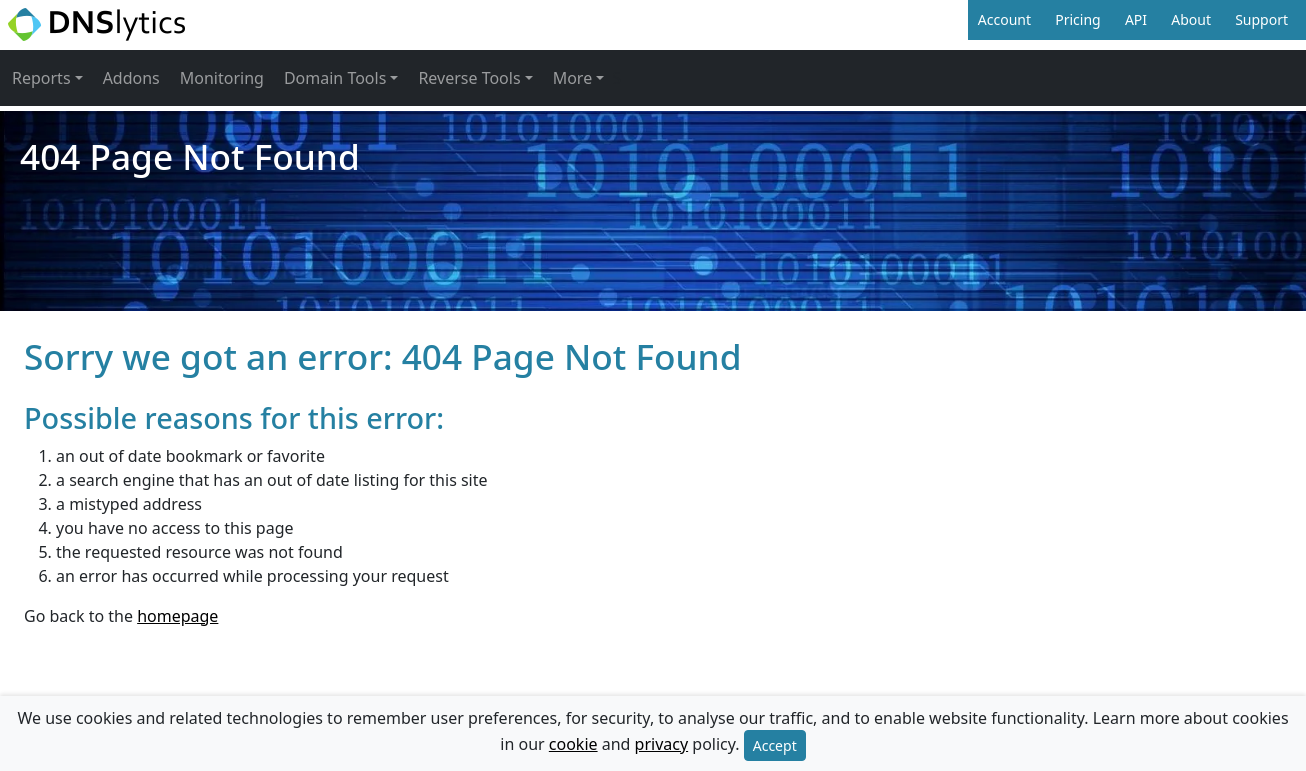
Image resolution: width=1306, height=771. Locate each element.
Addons (131, 78)
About (1191, 19)
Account (1004, 19)
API (1136, 19)
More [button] (573, 78)
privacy (662, 744)
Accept (775, 745)
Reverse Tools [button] (469, 78)
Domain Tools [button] (335, 78)
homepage (177, 616)
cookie (573, 744)
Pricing (1077, 19)
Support (1261, 19)
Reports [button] (41, 78)
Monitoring (222, 78)
